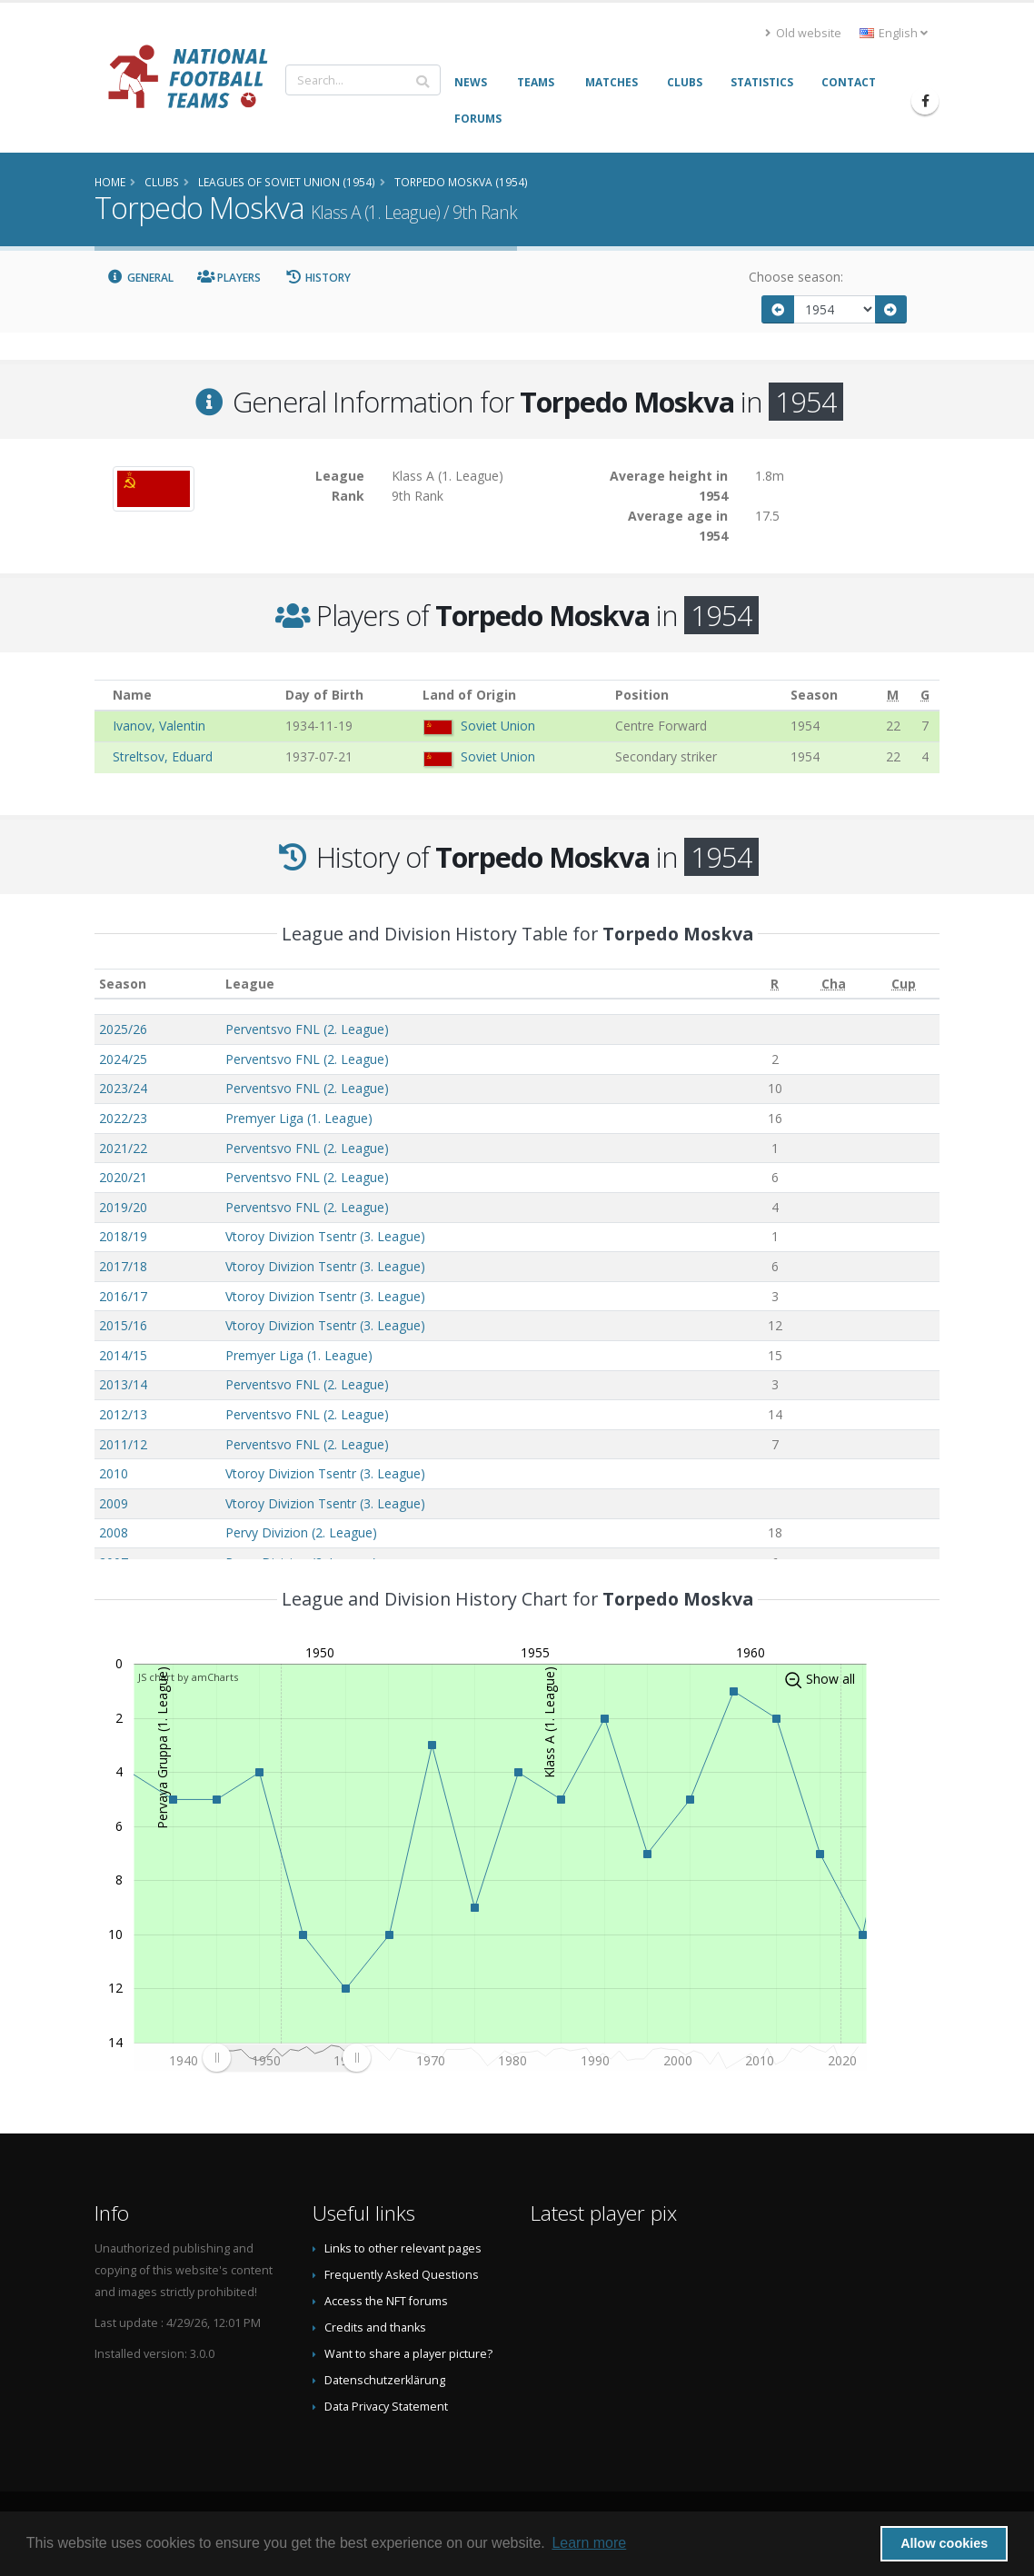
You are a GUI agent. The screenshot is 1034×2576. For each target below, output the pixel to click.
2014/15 (123, 1355)
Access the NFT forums (386, 2301)
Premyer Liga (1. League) (299, 1118)
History (317, 277)
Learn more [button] (589, 2543)
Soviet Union (498, 725)
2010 (113, 1473)
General (140, 277)
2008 (113, 1532)
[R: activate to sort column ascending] (775, 984)
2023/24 (123, 1088)
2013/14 (123, 1384)
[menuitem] (286, 2057)
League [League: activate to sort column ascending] (249, 983)
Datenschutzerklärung (384, 2380)
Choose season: (796, 276)
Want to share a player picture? (408, 2354)
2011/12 (123, 1444)
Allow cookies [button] (944, 2543)
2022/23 (123, 1118)
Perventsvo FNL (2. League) (307, 1029)
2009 (113, 1503)
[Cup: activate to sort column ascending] (904, 984)
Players (229, 277)
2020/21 (123, 1177)
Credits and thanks (375, 2327)
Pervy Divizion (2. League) (301, 1532)
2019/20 (123, 1207)
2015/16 (123, 1325)
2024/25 (123, 1059)
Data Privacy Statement (386, 2406)
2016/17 (123, 1296)
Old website (803, 33)
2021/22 (123, 1148)
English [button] (894, 33)
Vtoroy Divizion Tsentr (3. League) (325, 1236)
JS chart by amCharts (188, 1677)
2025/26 (123, 1029)
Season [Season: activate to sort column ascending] (122, 983)
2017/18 (123, 1266)
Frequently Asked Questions (401, 2275)
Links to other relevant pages (403, 2248)
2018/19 (123, 1236)
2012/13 (123, 1414)
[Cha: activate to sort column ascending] (833, 984)
